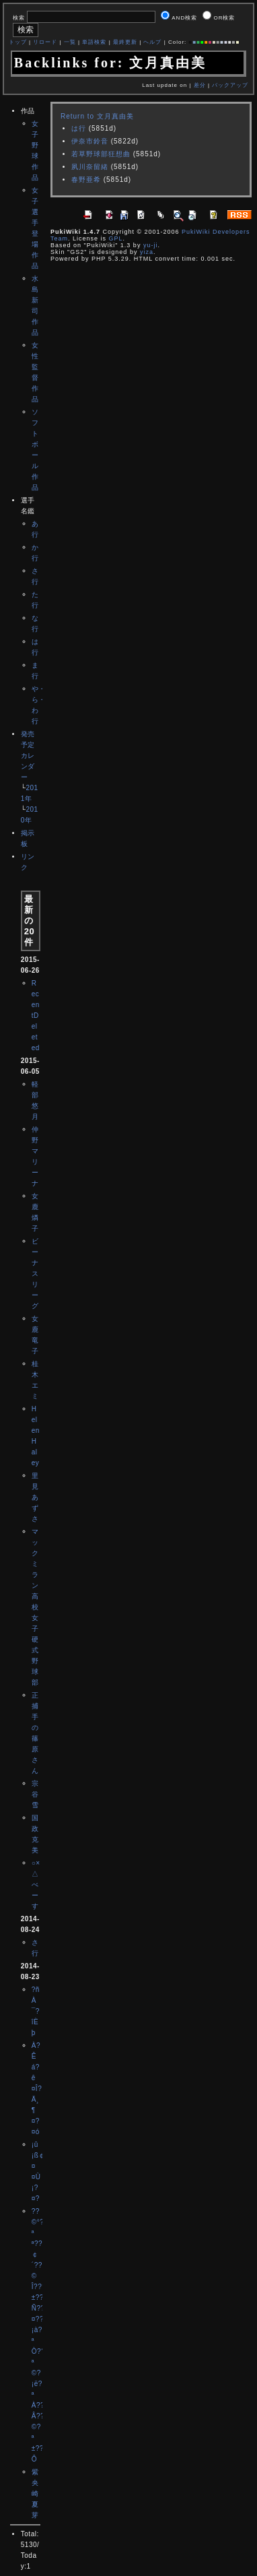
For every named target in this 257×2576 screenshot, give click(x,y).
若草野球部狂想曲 (101, 154)
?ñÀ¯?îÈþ (36, 2011)
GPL (115, 238)
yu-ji (150, 245)
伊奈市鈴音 (89, 141)
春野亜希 (86, 179)
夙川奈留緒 (89, 166)
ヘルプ (152, 42)
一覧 (70, 42)
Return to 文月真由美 (97, 116)
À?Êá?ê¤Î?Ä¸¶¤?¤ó (37, 2088)
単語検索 (94, 42)
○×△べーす (36, 1884)
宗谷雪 (35, 1794)
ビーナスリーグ (35, 1273)
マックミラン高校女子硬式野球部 (35, 1607)
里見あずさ (35, 1497)
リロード (45, 42)
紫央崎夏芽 (35, 2493)
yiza (146, 252)
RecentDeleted (36, 1015)
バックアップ (230, 85)
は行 (78, 128)
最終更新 (125, 42)
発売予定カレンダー (28, 755)
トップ (18, 42)
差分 (200, 85)
